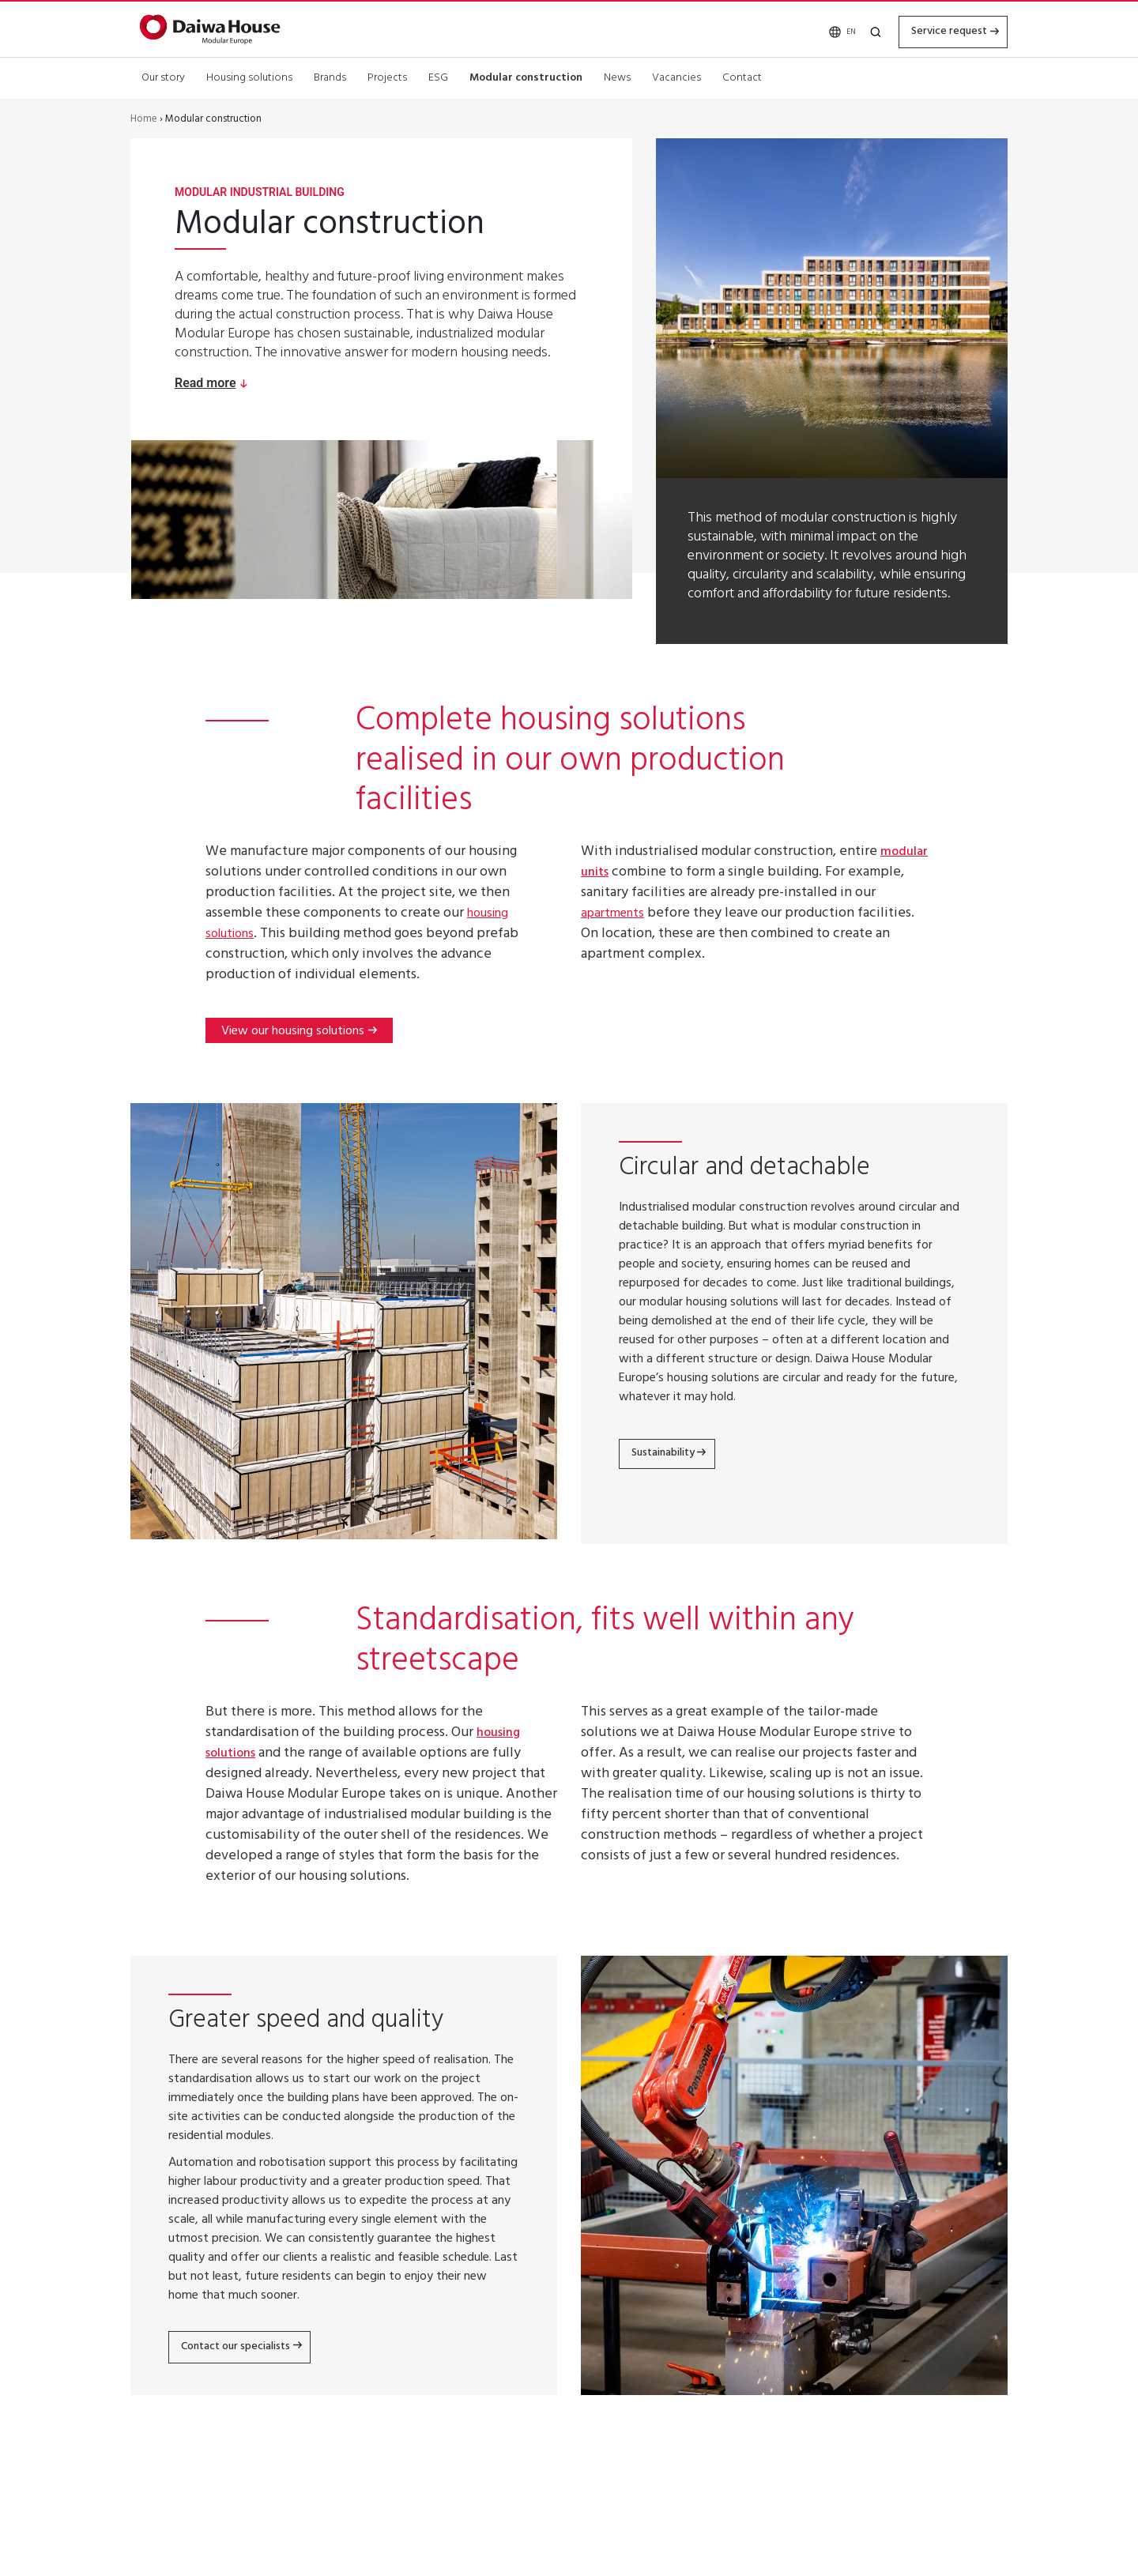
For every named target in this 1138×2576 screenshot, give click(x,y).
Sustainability (672, 1455)
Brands (330, 74)
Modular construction (525, 74)
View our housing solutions (292, 1033)
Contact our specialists (248, 2348)
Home (143, 120)
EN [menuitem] (829, 30)
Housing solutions (249, 74)
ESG (438, 74)
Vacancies (676, 74)
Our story (163, 74)
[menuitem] (826, 30)
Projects (387, 74)
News (617, 74)
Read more (205, 382)
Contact (742, 74)
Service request (935, 29)
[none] (826, 30)
